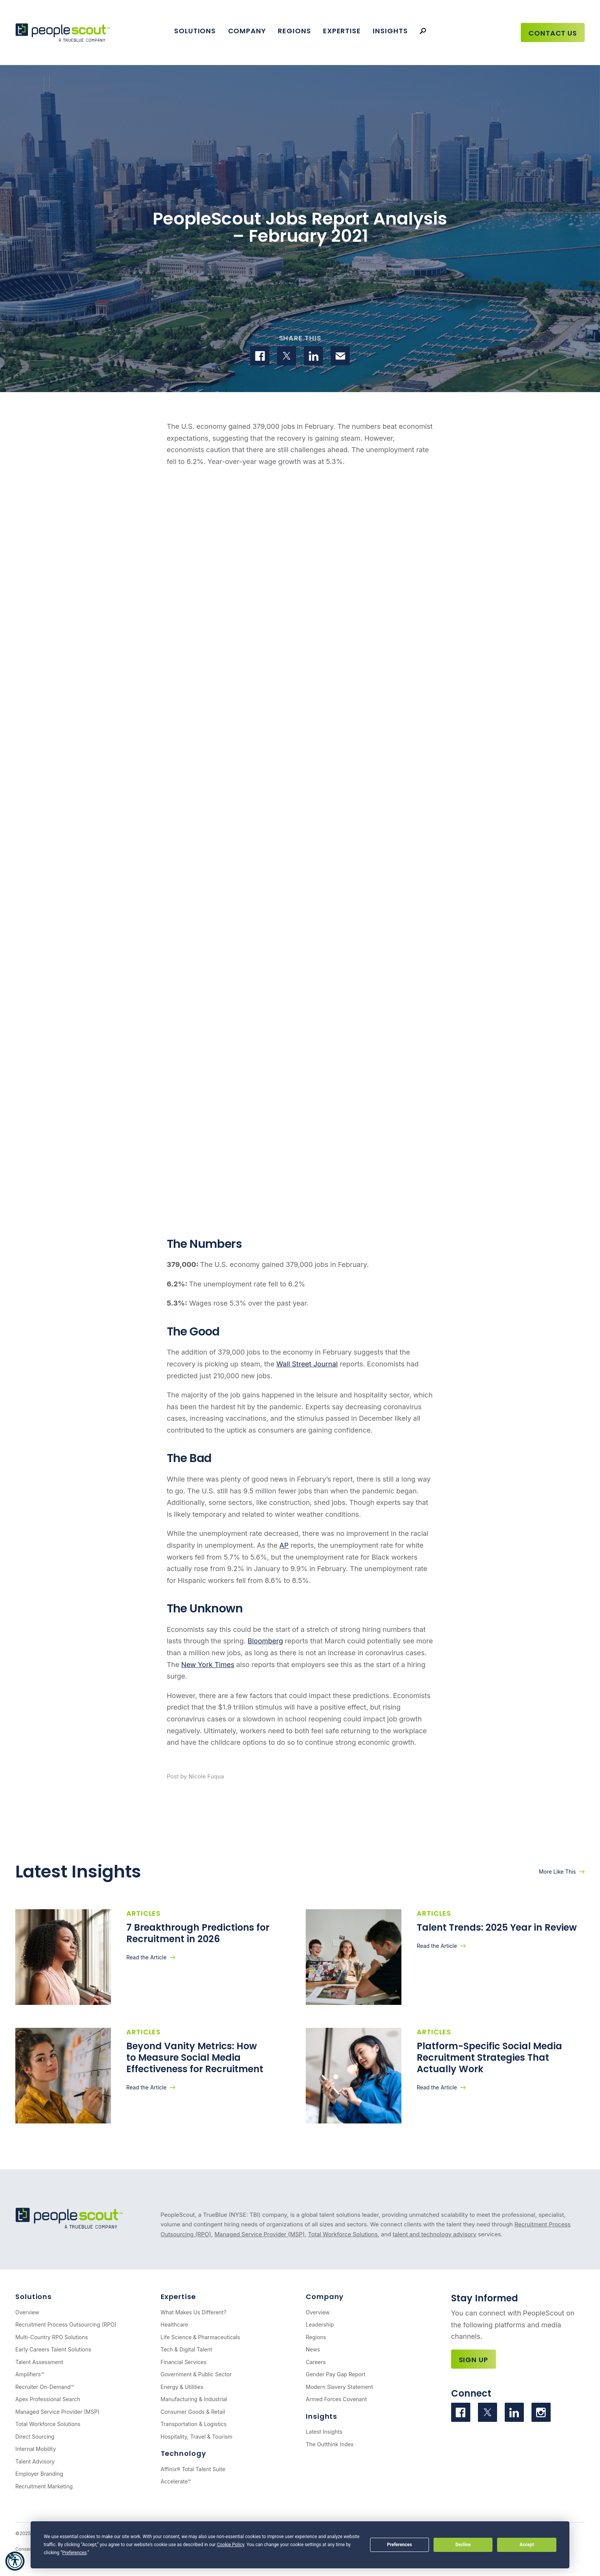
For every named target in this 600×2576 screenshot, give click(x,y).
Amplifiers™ (29, 2374)
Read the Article (146, 1957)
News (313, 2349)
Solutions (195, 31)
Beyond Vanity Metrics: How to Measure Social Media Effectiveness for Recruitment (196, 2057)
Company (247, 31)
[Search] (423, 30)
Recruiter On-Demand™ (44, 2387)
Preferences (399, 2544)
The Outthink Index (330, 2444)
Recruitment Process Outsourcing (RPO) (66, 2324)
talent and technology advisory (434, 2234)
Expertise (342, 31)
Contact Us (552, 33)
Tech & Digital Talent (186, 2349)
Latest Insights (324, 2431)
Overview (27, 2312)
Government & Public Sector (196, 2374)
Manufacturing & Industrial (194, 2399)
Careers (316, 2362)
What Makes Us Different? (194, 2312)
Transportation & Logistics (194, 2424)
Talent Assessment (39, 2362)
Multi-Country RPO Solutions (51, 2337)
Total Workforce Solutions (343, 2234)
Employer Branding (39, 2473)
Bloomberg (265, 1641)
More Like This (557, 1871)
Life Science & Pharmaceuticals (200, 2337)
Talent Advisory (35, 2461)
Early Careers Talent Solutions (53, 2349)
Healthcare (174, 2324)
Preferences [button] (74, 2552)
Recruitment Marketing (44, 2486)
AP (284, 1545)
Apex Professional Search (47, 2399)
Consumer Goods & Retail (193, 2411)
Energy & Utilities (182, 2387)
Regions (294, 31)
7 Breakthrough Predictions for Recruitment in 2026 (197, 1933)
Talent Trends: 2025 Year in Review (498, 1927)
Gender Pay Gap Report (335, 2374)
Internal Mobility (35, 2449)
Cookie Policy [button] (230, 2544)
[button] (14, 2561)
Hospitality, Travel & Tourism (197, 2436)
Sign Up (473, 2359)
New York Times (208, 1665)
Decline (463, 2544)
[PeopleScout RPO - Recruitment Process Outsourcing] (63, 32)
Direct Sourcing (34, 2436)
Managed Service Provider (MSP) (259, 2234)
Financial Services (184, 2362)
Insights (390, 31)
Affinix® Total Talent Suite (193, 2469)
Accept (527, 2544)
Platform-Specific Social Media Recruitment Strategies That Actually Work (489, 2057)
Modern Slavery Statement (339, 2387)
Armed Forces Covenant (336, 2399)
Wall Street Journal (307, 1364)
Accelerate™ (176, 2481)
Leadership (320, 2324)
